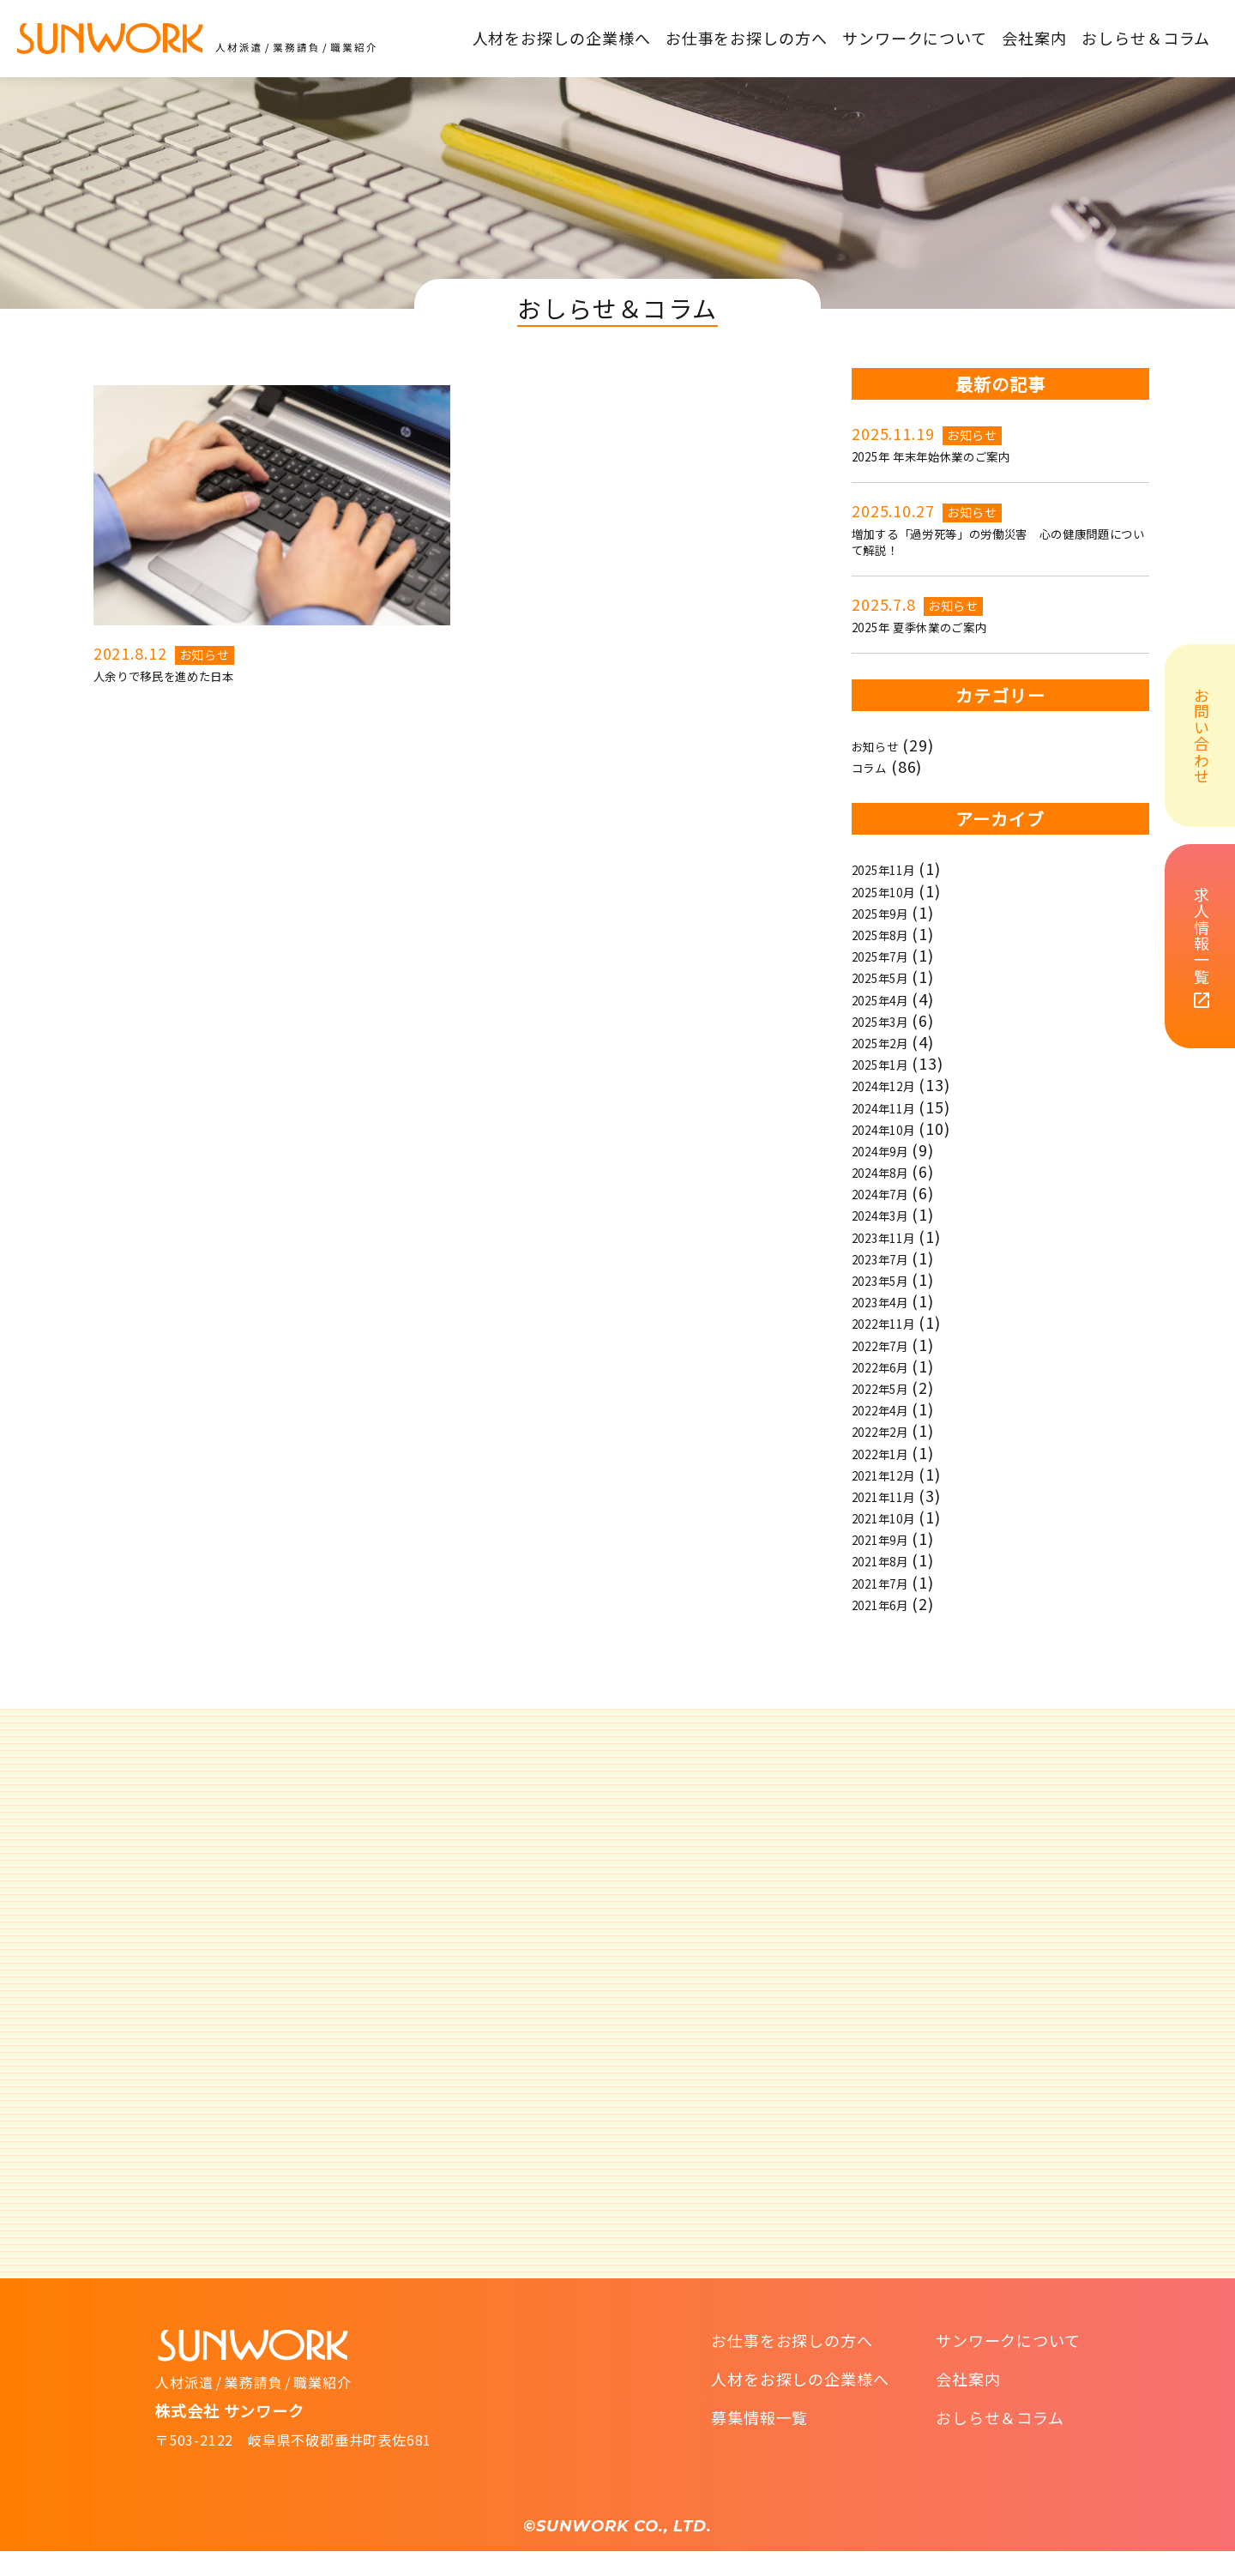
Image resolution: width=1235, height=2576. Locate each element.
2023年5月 (891, 1300)
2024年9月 (891, 1171)
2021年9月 (891, 1560)
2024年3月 (891, 1236)
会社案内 (968, 2403)
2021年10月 (896, 1539)
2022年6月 (891, 1387)
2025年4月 (891, 1020)
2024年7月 (891, 1215)
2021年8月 (891, 1582)
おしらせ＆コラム (1000, 2442)
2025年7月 (891, 977)
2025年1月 (891, 1085)
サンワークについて (1008, 2365)
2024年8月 (891, 1193)
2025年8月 (891, 955)
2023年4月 (891, 1323)
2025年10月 (896, 912)
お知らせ (204, 654)
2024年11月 (896, 1128)
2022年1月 (891, 1474)
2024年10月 (896, 1149)
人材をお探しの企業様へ (800, 2403)
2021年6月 (891, 1625)
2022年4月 (891, 1431)
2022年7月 (891, 1365)
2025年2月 (891, 1063)
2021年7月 (891, 1603)
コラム (876, 788)
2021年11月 (896, 1516)
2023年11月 (896, 1257)
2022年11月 (896, 1344)
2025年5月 (891, 998)
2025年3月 (891, 1041)
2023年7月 (891, 1279)
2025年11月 (896, 890)
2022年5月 (891, 1408)
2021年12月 (896, 1495)
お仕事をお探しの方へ (792, 2365)
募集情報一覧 (759, 2442)
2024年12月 (896, 1106)
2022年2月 (891, 1452)
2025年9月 (891, 933)
